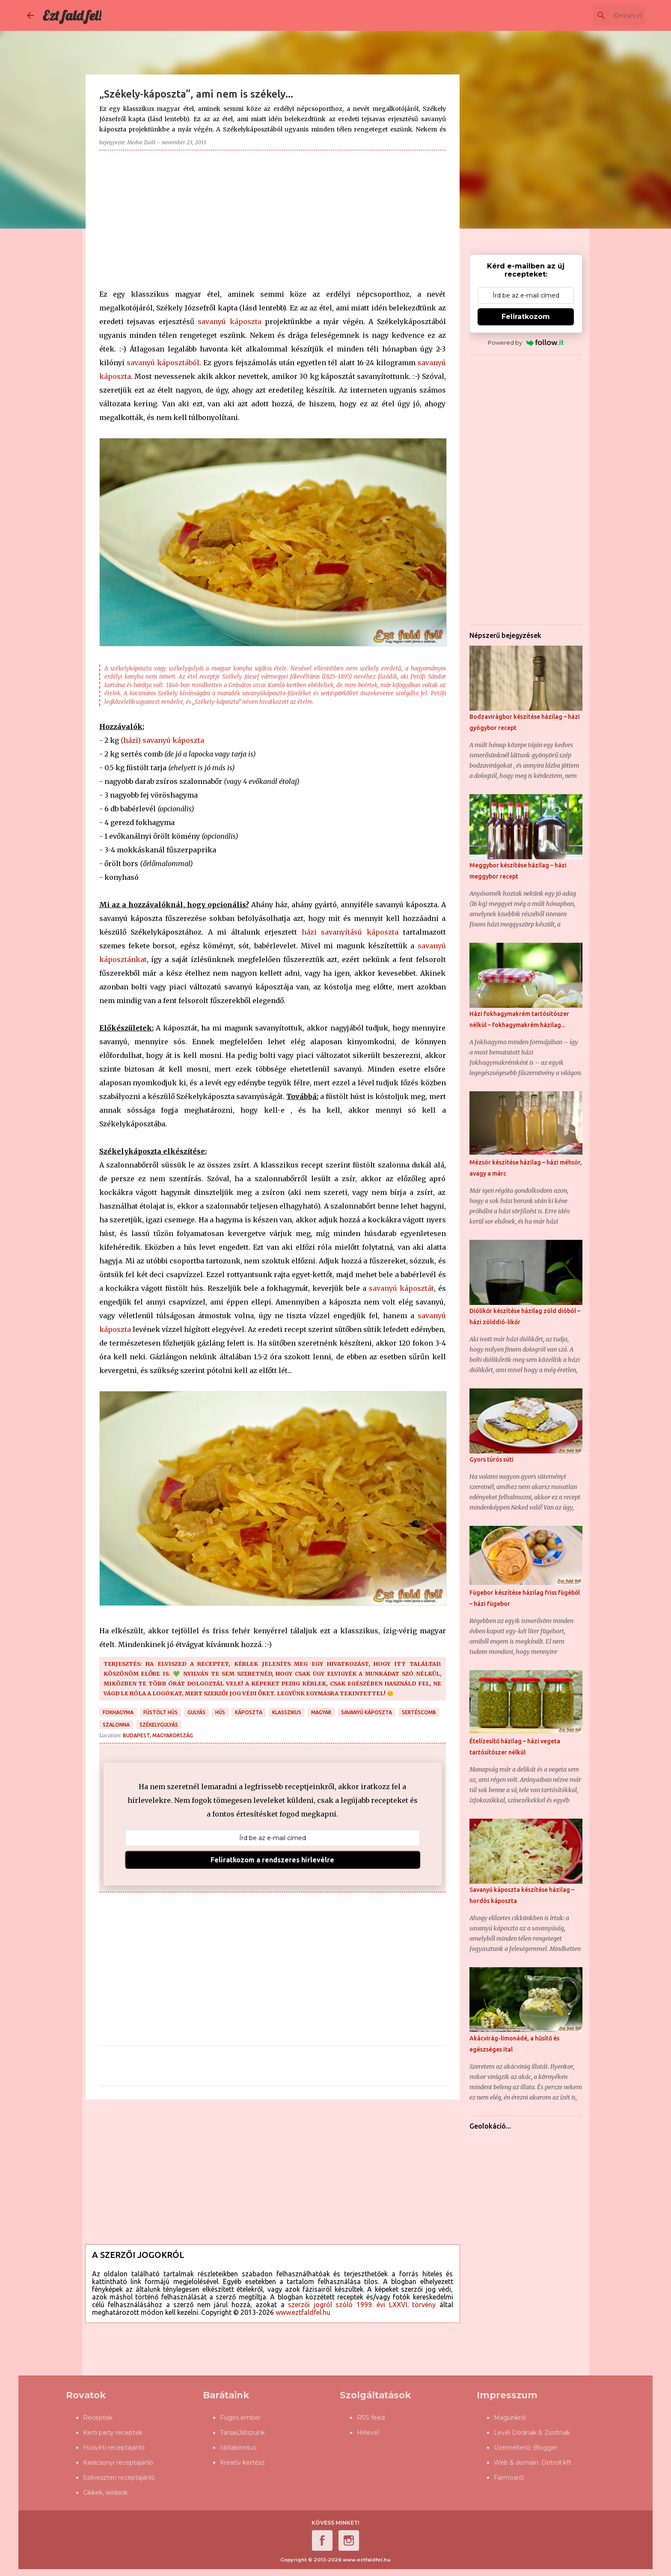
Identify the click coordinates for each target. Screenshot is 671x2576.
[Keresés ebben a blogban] (601, 15)
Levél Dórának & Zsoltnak (532, 2432)
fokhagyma (118, 1712)
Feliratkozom (526, 317)
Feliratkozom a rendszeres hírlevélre (272, 1860)
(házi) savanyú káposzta (162, 740)
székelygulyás (159, 1724)
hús (220, 1712)
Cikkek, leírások (105, 2492)
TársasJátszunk (242, 2432)
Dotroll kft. (557, 2462)
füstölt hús (160, 1712)
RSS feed (371, 2417)
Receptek (98, 2417)
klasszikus (286, 1712)
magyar (321, 1712)
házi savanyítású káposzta (350, 932)
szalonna (116, 1724)
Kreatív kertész (242, 2462)
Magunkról (510, 2417)
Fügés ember (240, 2417)
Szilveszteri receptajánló (119, 2477)
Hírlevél (368, 2432)
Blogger (545, 2447)
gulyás (196, 1712)
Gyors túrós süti (491, 1459)
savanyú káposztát (401, 1288)
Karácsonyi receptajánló (118, 2462)
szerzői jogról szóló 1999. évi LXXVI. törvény (362, 2304)
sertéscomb (419, 1712)
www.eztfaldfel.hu (303, 2312)
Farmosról (509, 2477)
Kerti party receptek (113, 2432)
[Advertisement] (272, 217)
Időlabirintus (238, 2447)
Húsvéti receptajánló (114, 2447)
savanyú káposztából (163, 362)
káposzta (248, 1712)
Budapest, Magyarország (158, 1735)
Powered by (526, 342)
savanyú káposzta (229, 321)
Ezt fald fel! (71, 15)
